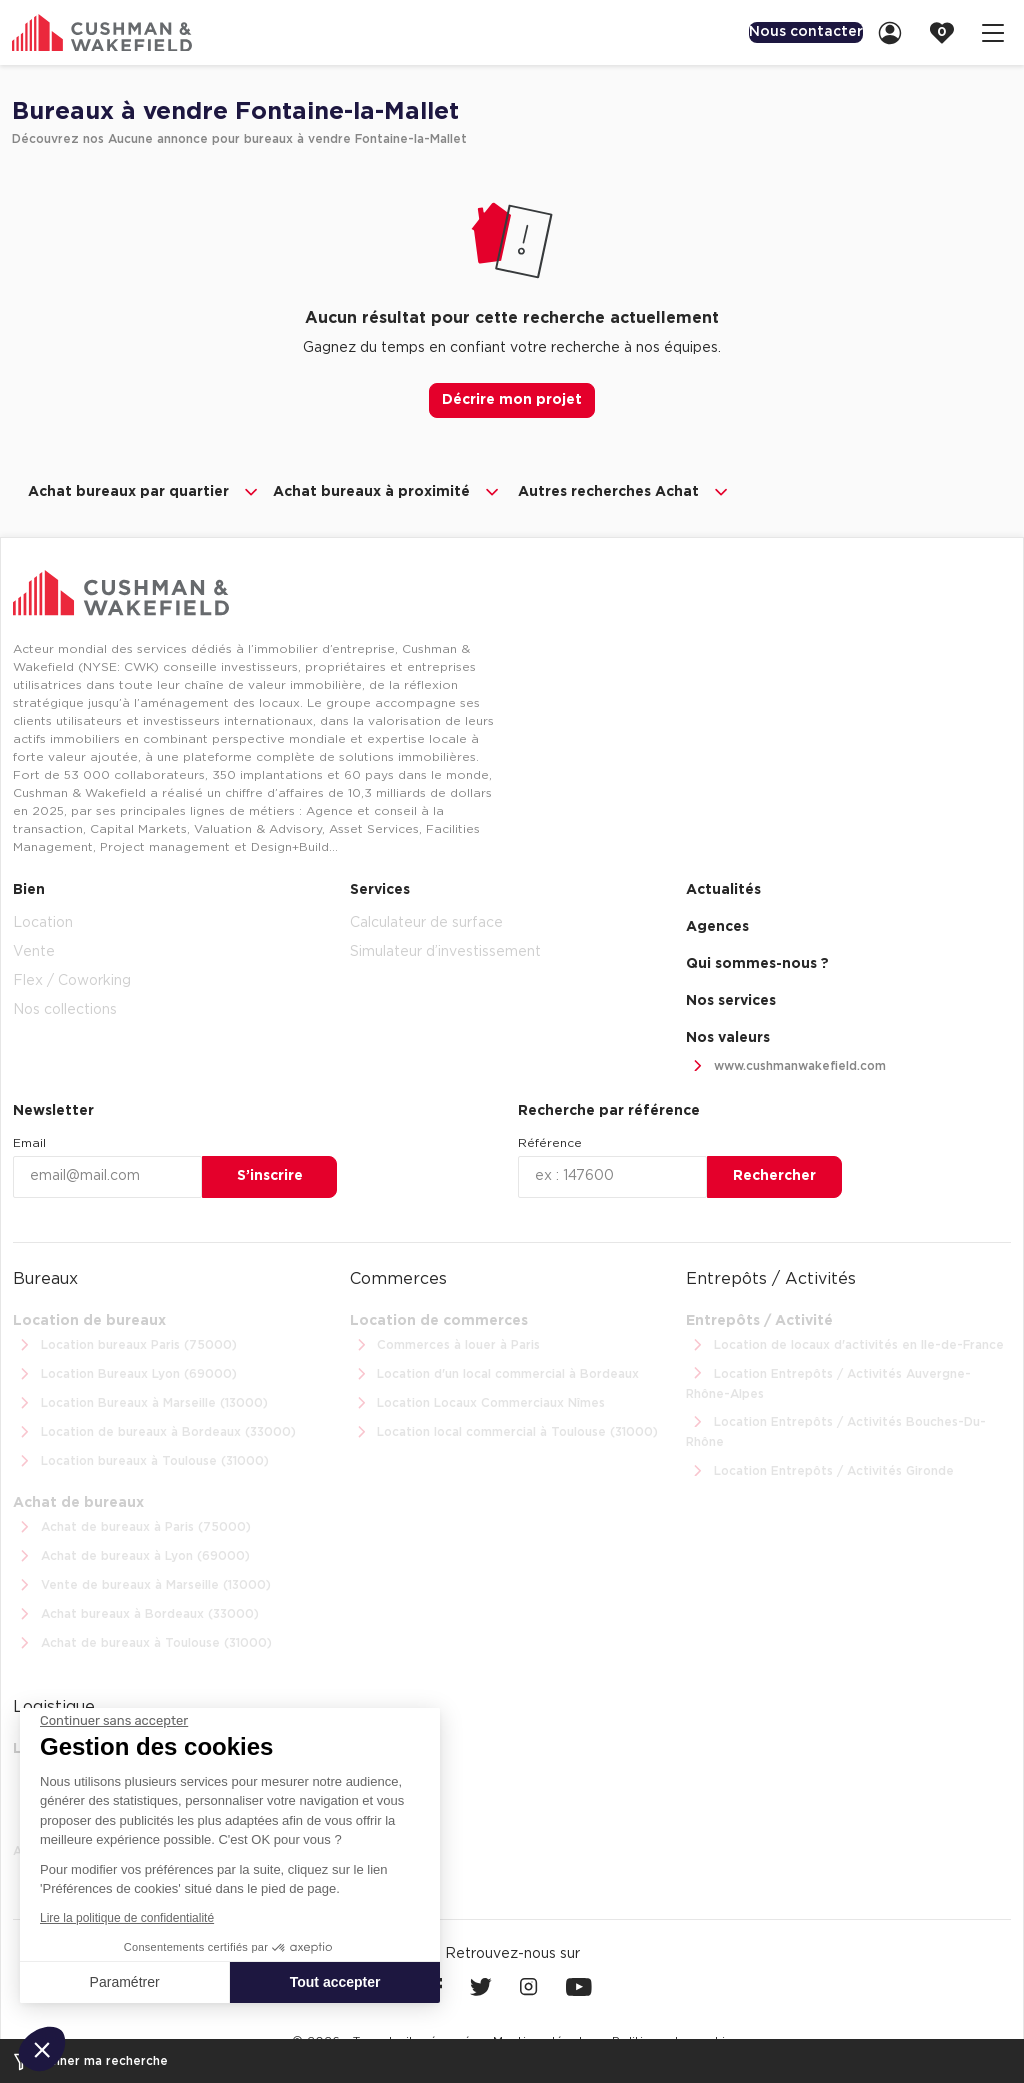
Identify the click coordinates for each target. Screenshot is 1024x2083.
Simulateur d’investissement (445, 950)
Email (29, 1141)
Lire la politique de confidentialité (127, 1918)
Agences (717, 925)
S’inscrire (270, 1174)
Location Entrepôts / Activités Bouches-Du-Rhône (836, 1428)
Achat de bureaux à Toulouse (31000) (142, 1641)
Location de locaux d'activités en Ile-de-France (845, 1343)
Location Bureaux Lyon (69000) (125, 1372)
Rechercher (774, 1174)
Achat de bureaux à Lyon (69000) (131, 1554)
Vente (34, 950)
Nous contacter (788, 32)
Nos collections (65, 1008)
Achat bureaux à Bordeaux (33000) (136, 1612)
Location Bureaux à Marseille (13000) (140, 1401)
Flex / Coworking (72, 979)
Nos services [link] (731, 999)
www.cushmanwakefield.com (786, 1064)
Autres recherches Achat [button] (624, 492)
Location (43, 921)
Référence (550, 1141)
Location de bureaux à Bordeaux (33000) (154, 1430)
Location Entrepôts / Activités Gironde (820, 1469)
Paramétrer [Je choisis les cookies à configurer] (125, 1982)
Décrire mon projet (512, 400)
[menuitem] (788, 32)
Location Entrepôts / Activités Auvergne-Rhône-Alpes (828, 1379)
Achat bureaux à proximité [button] (387, 492)
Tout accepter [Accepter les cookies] (335, 1982)
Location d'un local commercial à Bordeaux (495, 1372)
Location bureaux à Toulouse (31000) (141, 1459)
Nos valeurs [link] (728, 1036)
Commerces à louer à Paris (445, 1343)
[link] (896, 32)
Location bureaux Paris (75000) (125, 1343)
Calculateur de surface (426, 921)
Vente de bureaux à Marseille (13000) (142, 1583)
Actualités (723, 888)
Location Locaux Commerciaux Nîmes (478, 1401)
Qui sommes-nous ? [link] (757, 962)
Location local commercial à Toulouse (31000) (504, 1430)
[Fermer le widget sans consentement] (114, 1721)
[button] (42, 2049)
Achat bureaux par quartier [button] (144, 492)
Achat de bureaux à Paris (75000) (132, 1525)
